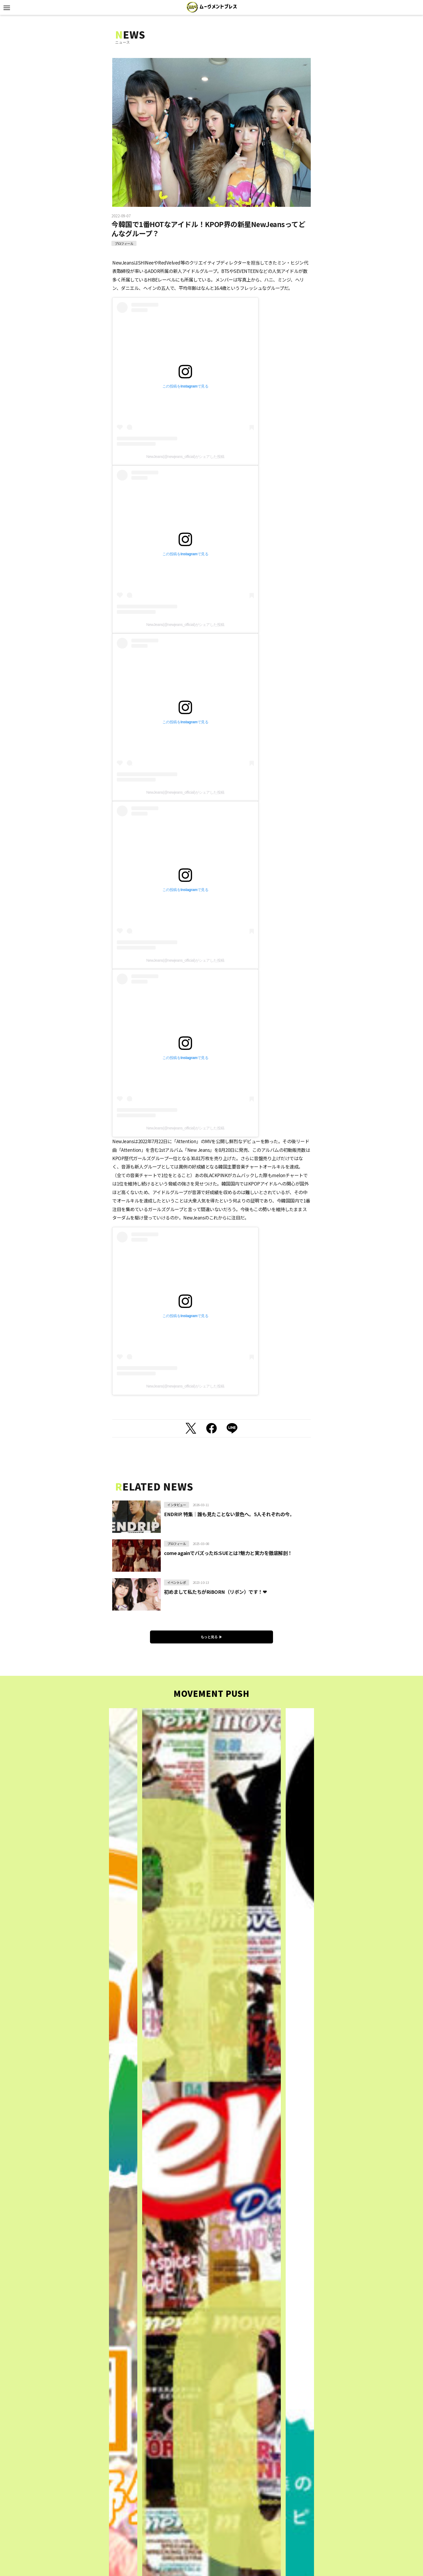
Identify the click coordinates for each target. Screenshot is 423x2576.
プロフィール (124, 243)
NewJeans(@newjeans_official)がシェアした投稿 (185, 456)
